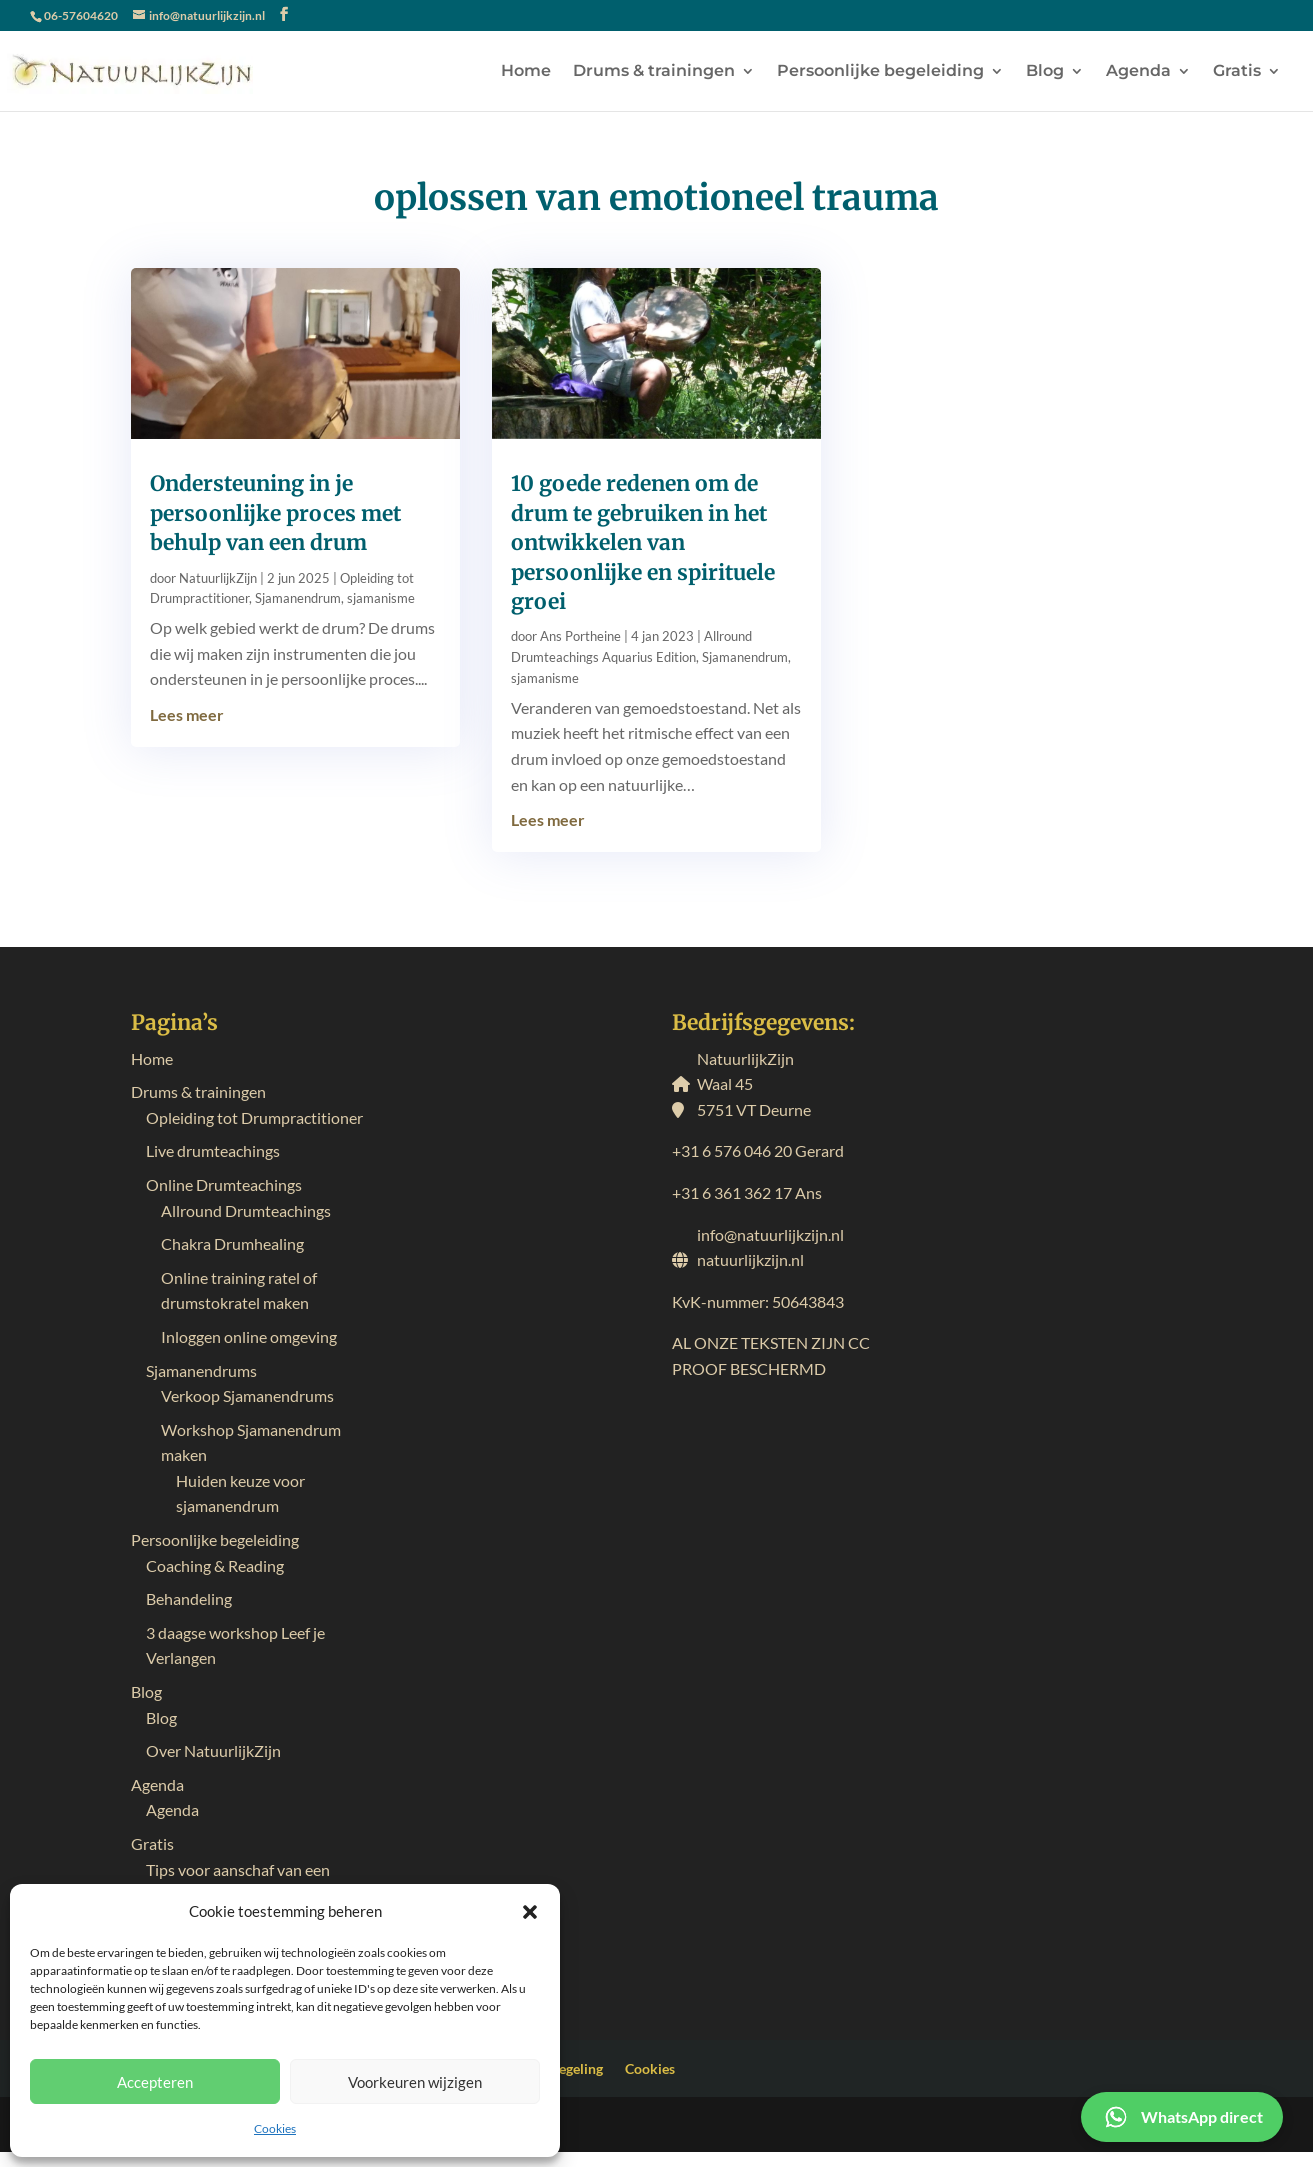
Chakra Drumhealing (232, 1243)
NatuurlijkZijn (218, 578)
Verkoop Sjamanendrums (247, 1395)
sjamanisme (381, 598)
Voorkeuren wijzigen (415, 2082)
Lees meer (187, 714)
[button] (530, 1912)
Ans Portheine (580, 636)
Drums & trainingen (654, 72)
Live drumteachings (213, 1150)
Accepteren (155, 2082)
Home (526, 72)
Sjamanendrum (298, 598)
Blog (1045, 72)
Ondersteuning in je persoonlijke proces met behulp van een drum (275, 513)
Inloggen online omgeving (249, 1336)
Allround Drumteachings (246, 1210)
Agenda (1138, 72)
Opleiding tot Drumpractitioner (254, 1117)
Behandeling (189, 1598)
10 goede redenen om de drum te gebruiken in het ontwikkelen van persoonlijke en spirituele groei (643, 542)
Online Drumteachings (224, 1184)
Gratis (1237, 72)
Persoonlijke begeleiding (880, 72)
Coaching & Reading (215, 1565)
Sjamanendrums (201, 1370)
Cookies (275, 2128)
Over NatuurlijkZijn (213, 1750)
